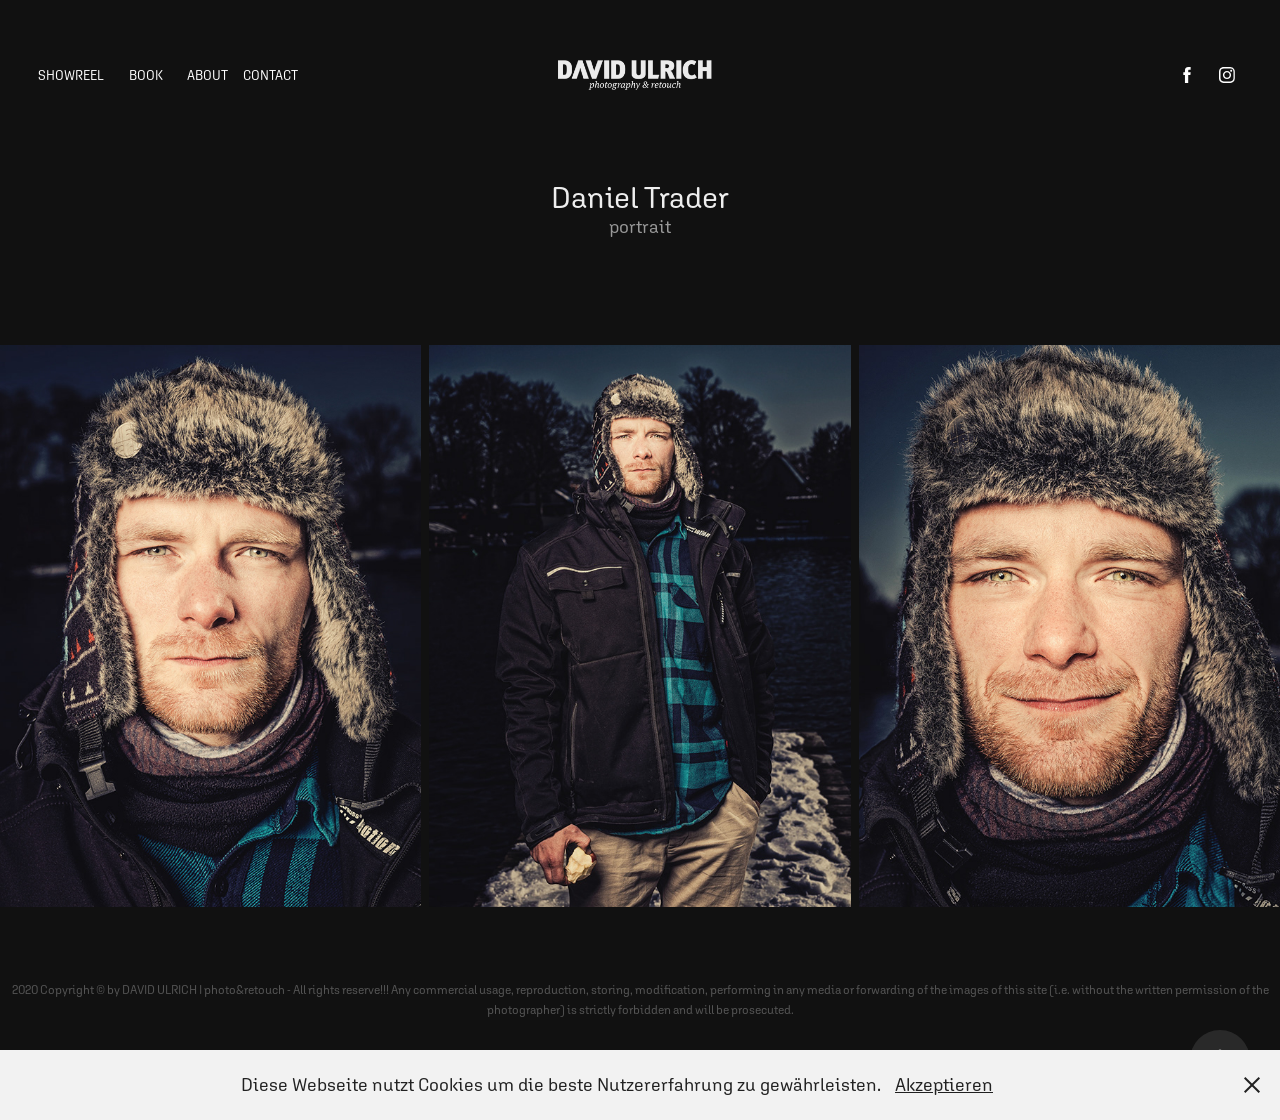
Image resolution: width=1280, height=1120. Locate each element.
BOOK (146, 75)
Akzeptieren (944, 1084)
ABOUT (207, 75)
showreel (71, 75)
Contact (270, 75)
